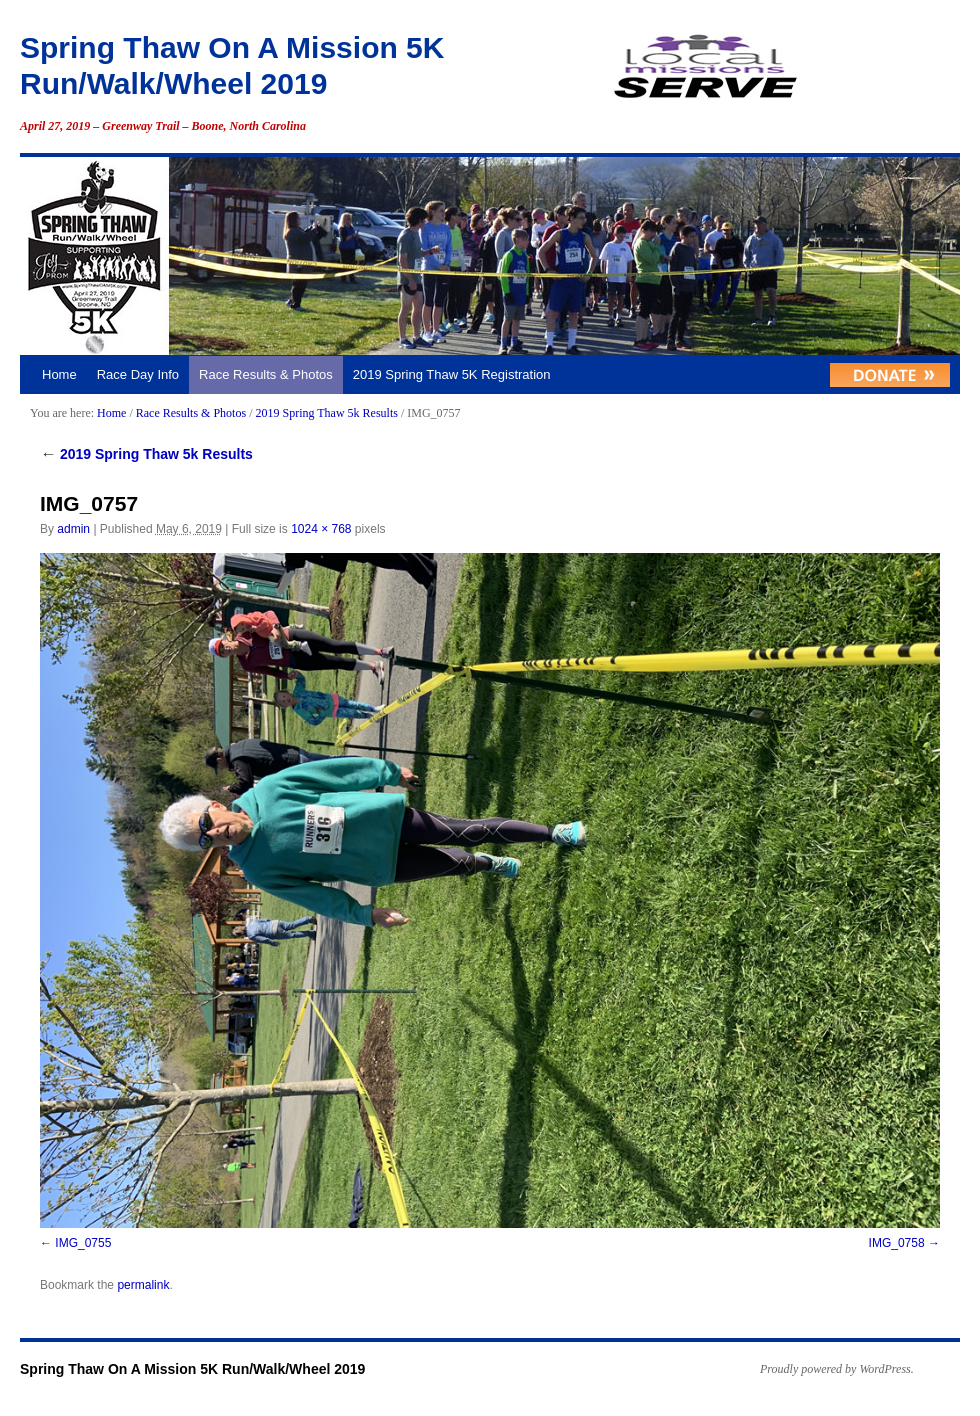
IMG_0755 (83, 1243)
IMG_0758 (897, 1243)
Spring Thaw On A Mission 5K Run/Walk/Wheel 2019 (192, 1369)
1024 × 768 (321, 529)
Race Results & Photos (266, 374)
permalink (143, 1285)
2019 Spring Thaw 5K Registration (452, 374)
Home (59, 374)
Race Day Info (138, 374)
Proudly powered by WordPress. (837, 1369)
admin (73, 529)
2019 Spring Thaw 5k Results (326, 413)
